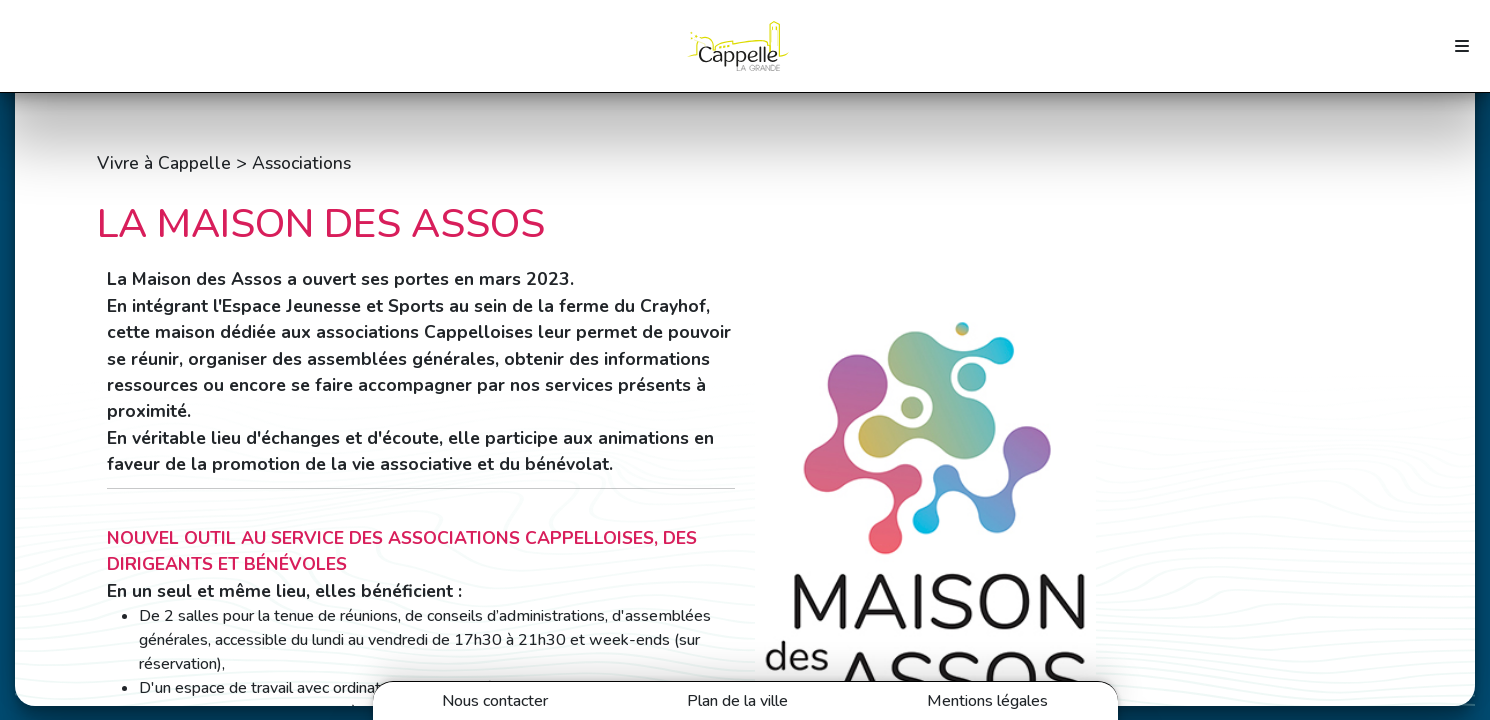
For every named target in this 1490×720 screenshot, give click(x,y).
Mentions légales (987, 701)
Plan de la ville (737, 701)
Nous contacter (495, 701)
